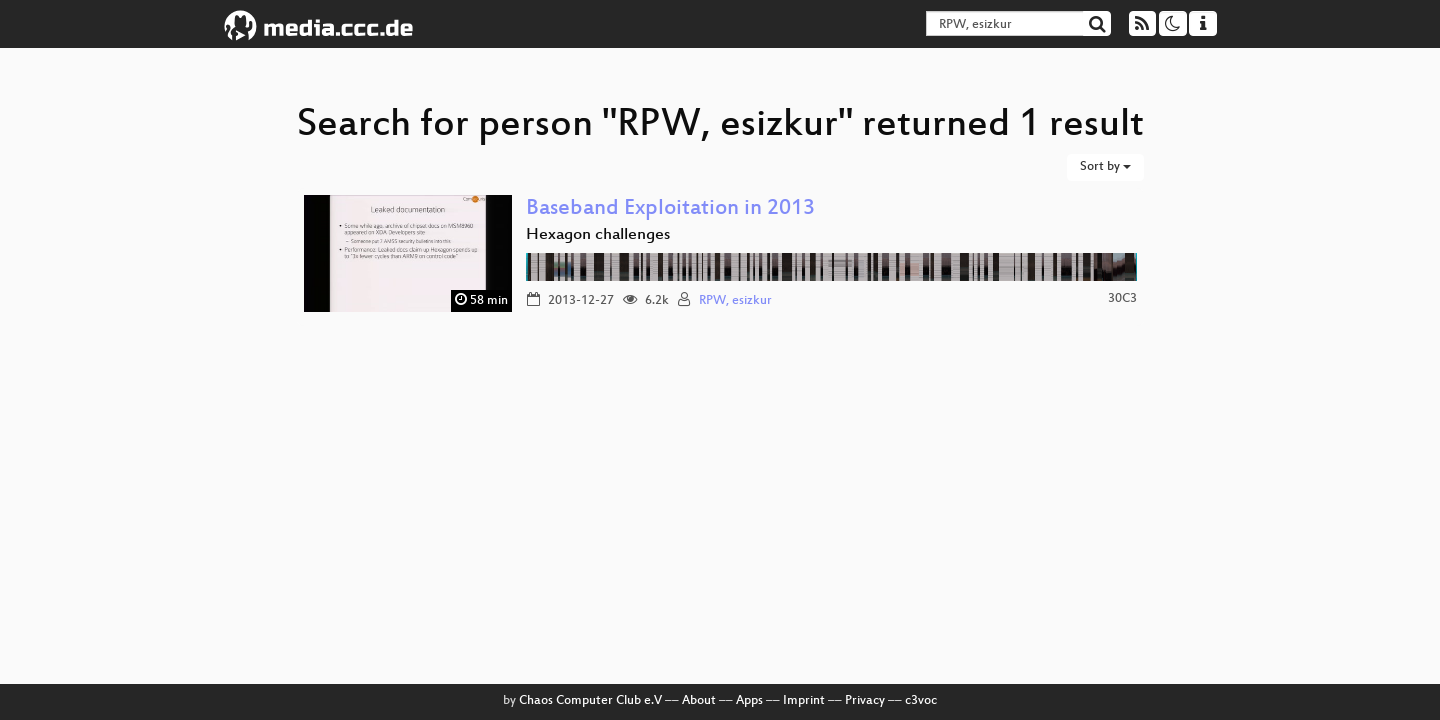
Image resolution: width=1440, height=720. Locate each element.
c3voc (921, 701)
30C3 (1122, 299)
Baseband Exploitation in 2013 (670, 209)
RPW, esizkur (735, 301)
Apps (749, 701)
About (699, 701)
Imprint (804, 701)
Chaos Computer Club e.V (590, 701)
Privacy (865, 701)
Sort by (1105, 167)
